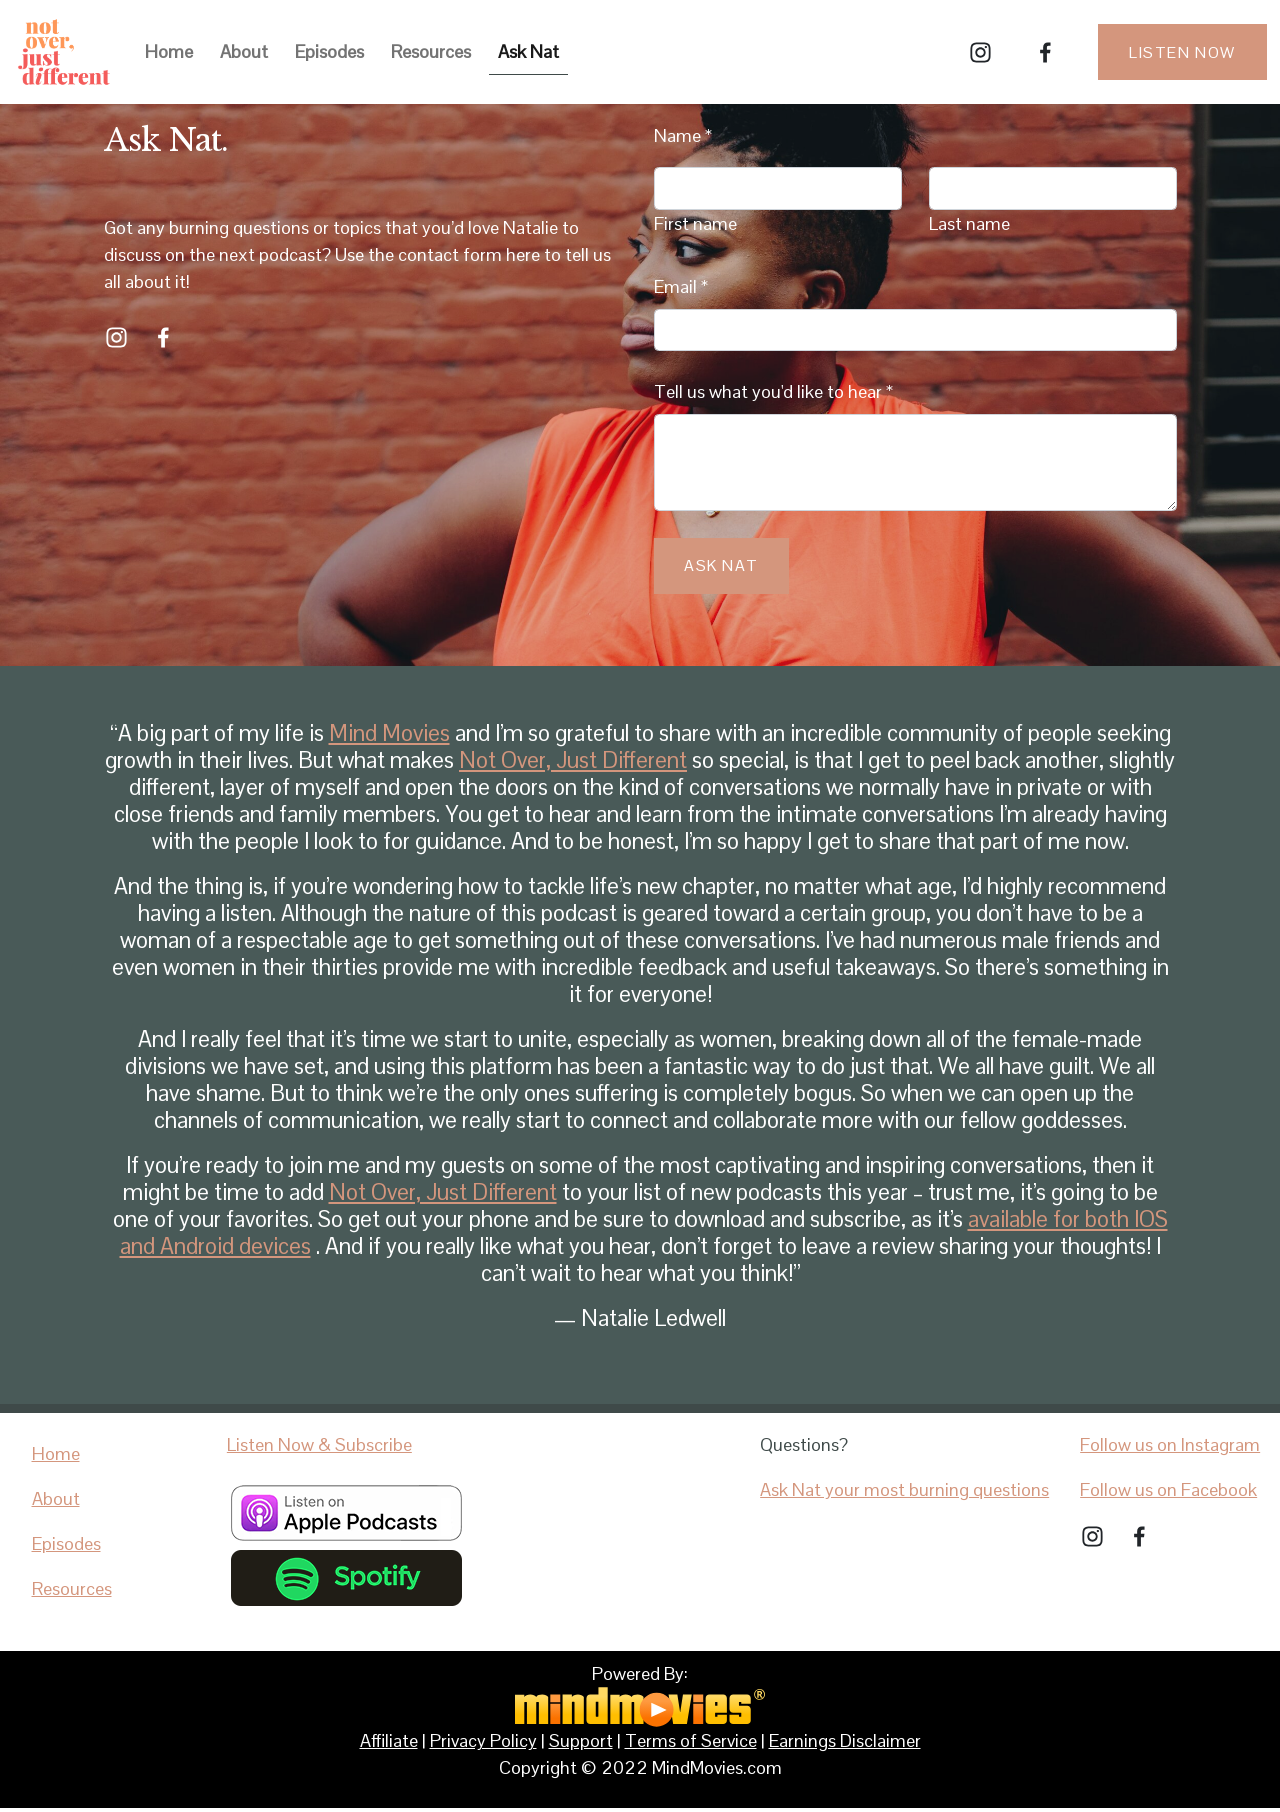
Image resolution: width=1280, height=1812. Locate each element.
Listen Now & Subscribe (319, 1444)
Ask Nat (528, 51)
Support (581, 1740)
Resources (431, 51)
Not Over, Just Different (573, 760)
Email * (681, 286)
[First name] (778, 188)
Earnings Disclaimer (845, 1740)
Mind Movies (389, 733)
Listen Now (1182, 52)
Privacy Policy (483, 1740)
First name (695, 223)
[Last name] (1053, 188)
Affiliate (389, 1740)
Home (169, 51)
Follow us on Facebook (1168, 1489)
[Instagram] (980, 52)
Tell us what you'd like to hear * (773, 391)
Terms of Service (691, 1740)
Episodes (329, 51)
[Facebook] (1045, 52)
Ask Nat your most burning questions (904, 1489)
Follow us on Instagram (1170, 1444)
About (244, 51)
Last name (969, 223)
